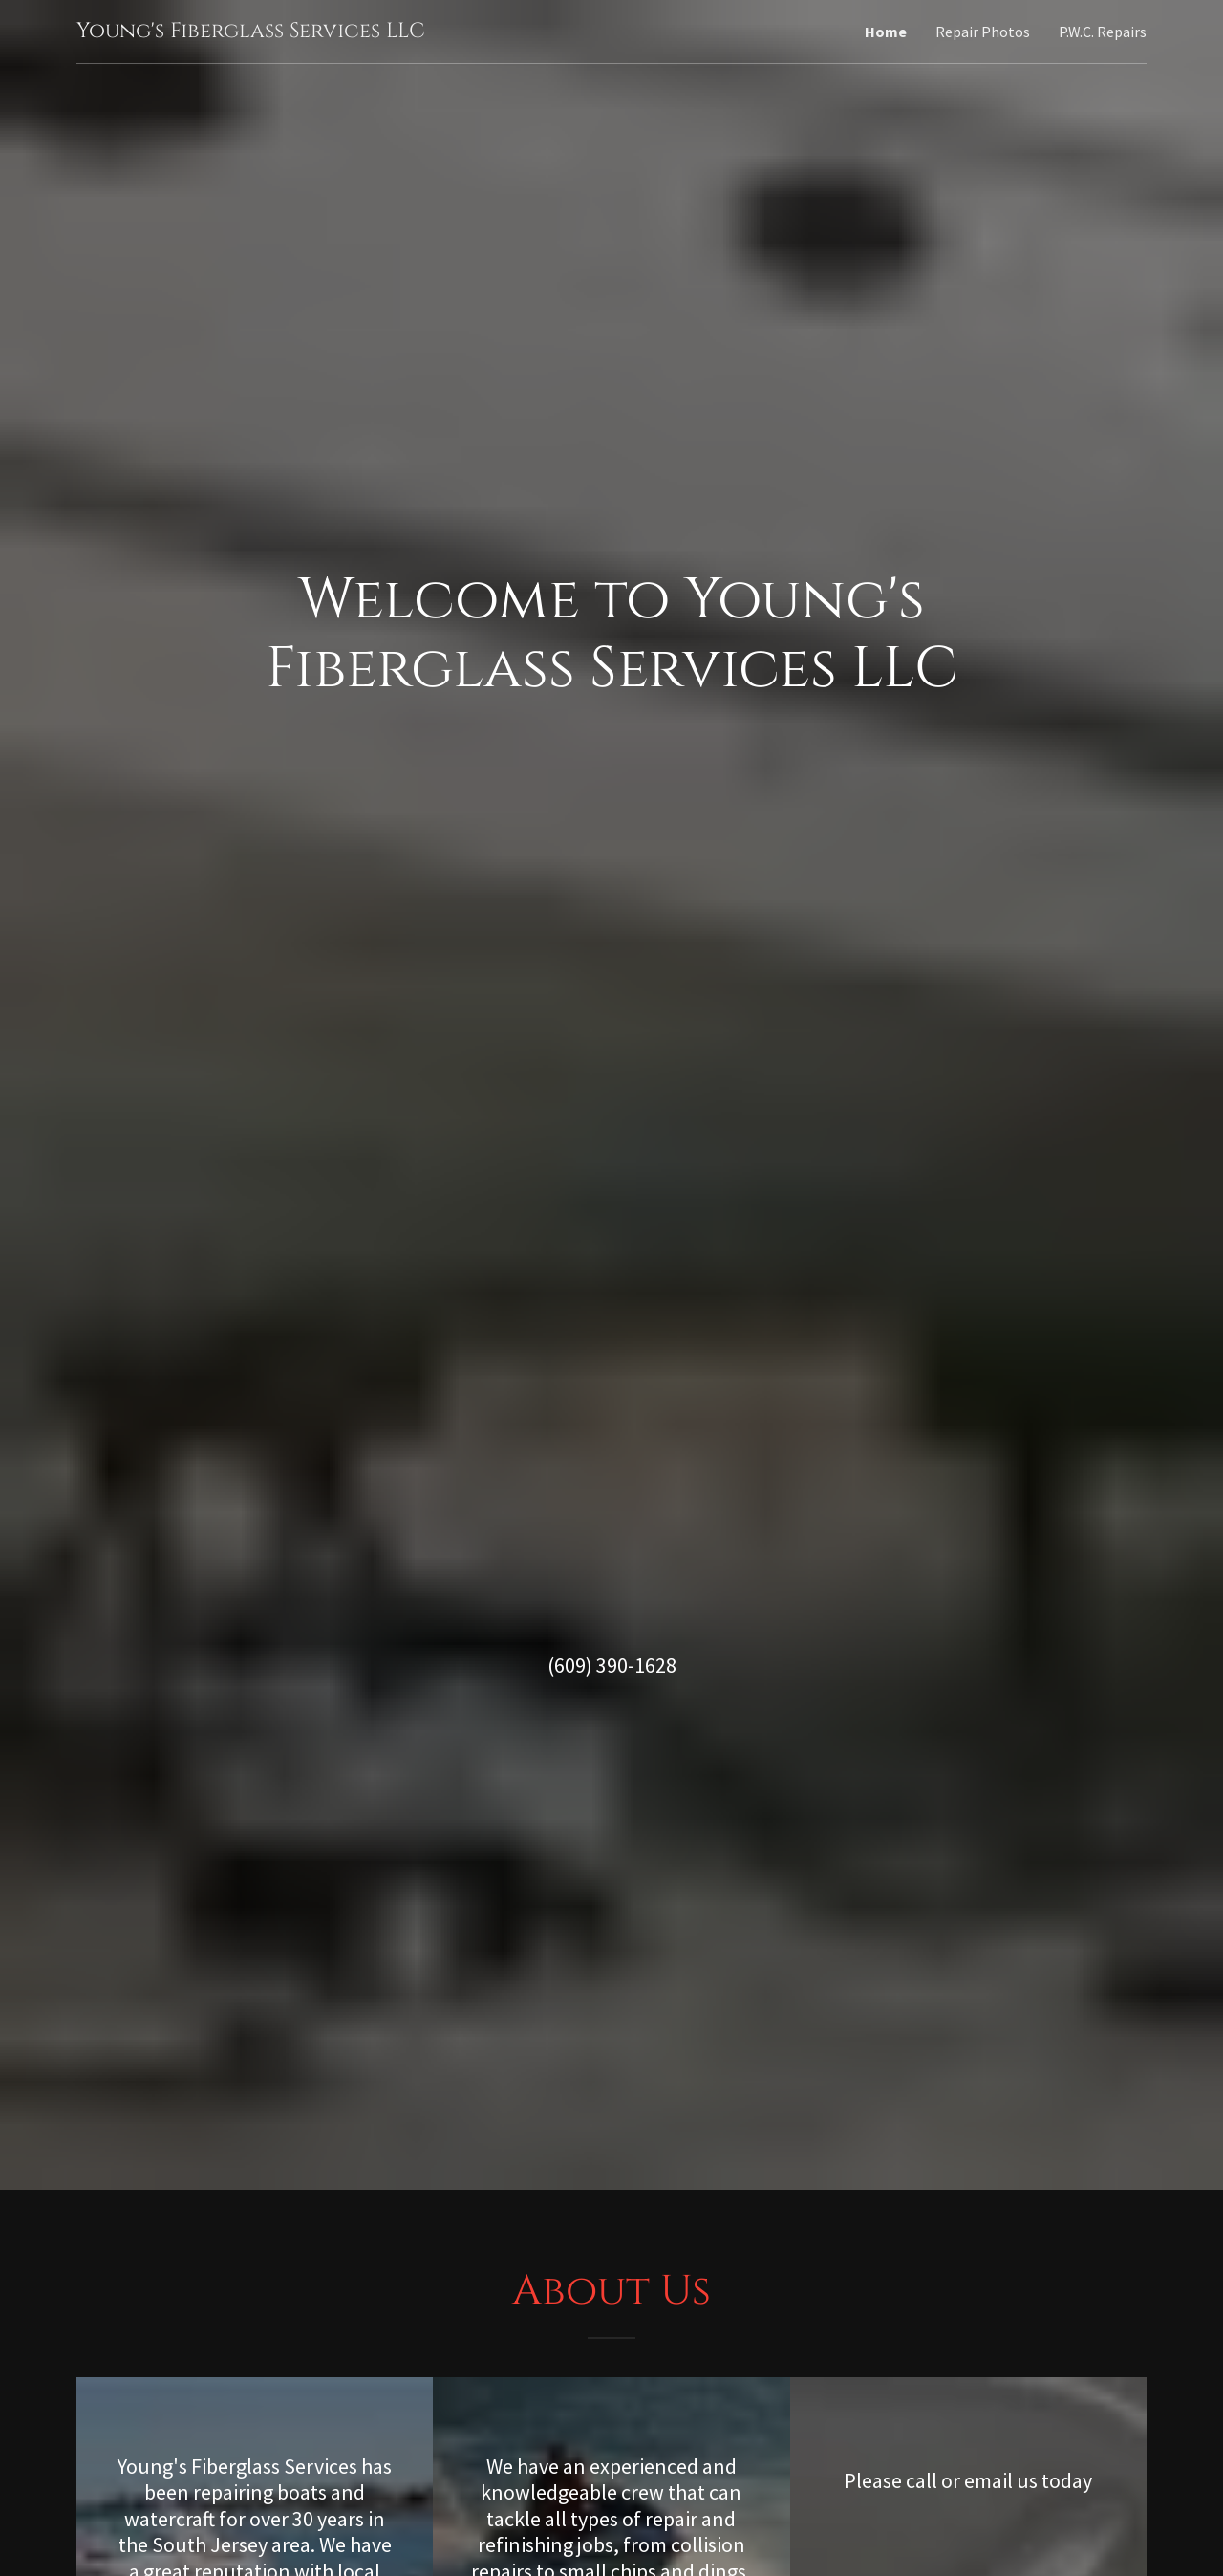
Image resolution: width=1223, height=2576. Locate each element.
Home (886, 31)
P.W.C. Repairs (1103, 31)
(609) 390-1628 (611, 1665)
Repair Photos (982, 31)
